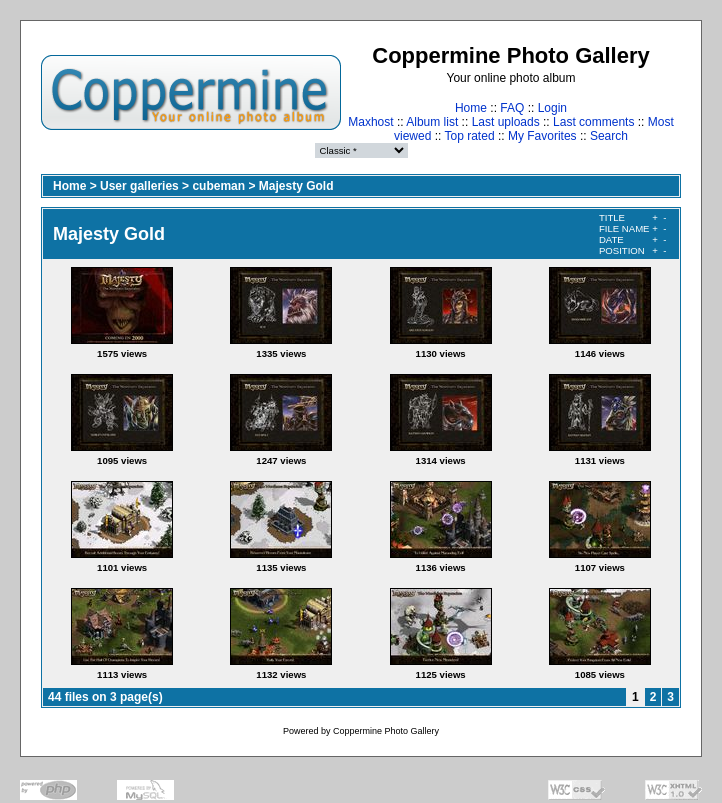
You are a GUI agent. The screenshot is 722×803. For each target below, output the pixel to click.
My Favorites (542, 136)
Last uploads (506, 122)
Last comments (593, 122)
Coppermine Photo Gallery (386, 731)
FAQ (512, 108)
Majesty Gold (296, 186)
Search (609, 136)
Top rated (470, 136)
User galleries (139, 186)
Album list (432, 122)
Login (552, 108)
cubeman (218, 186)
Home (471, 108)
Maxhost (370, 122)
